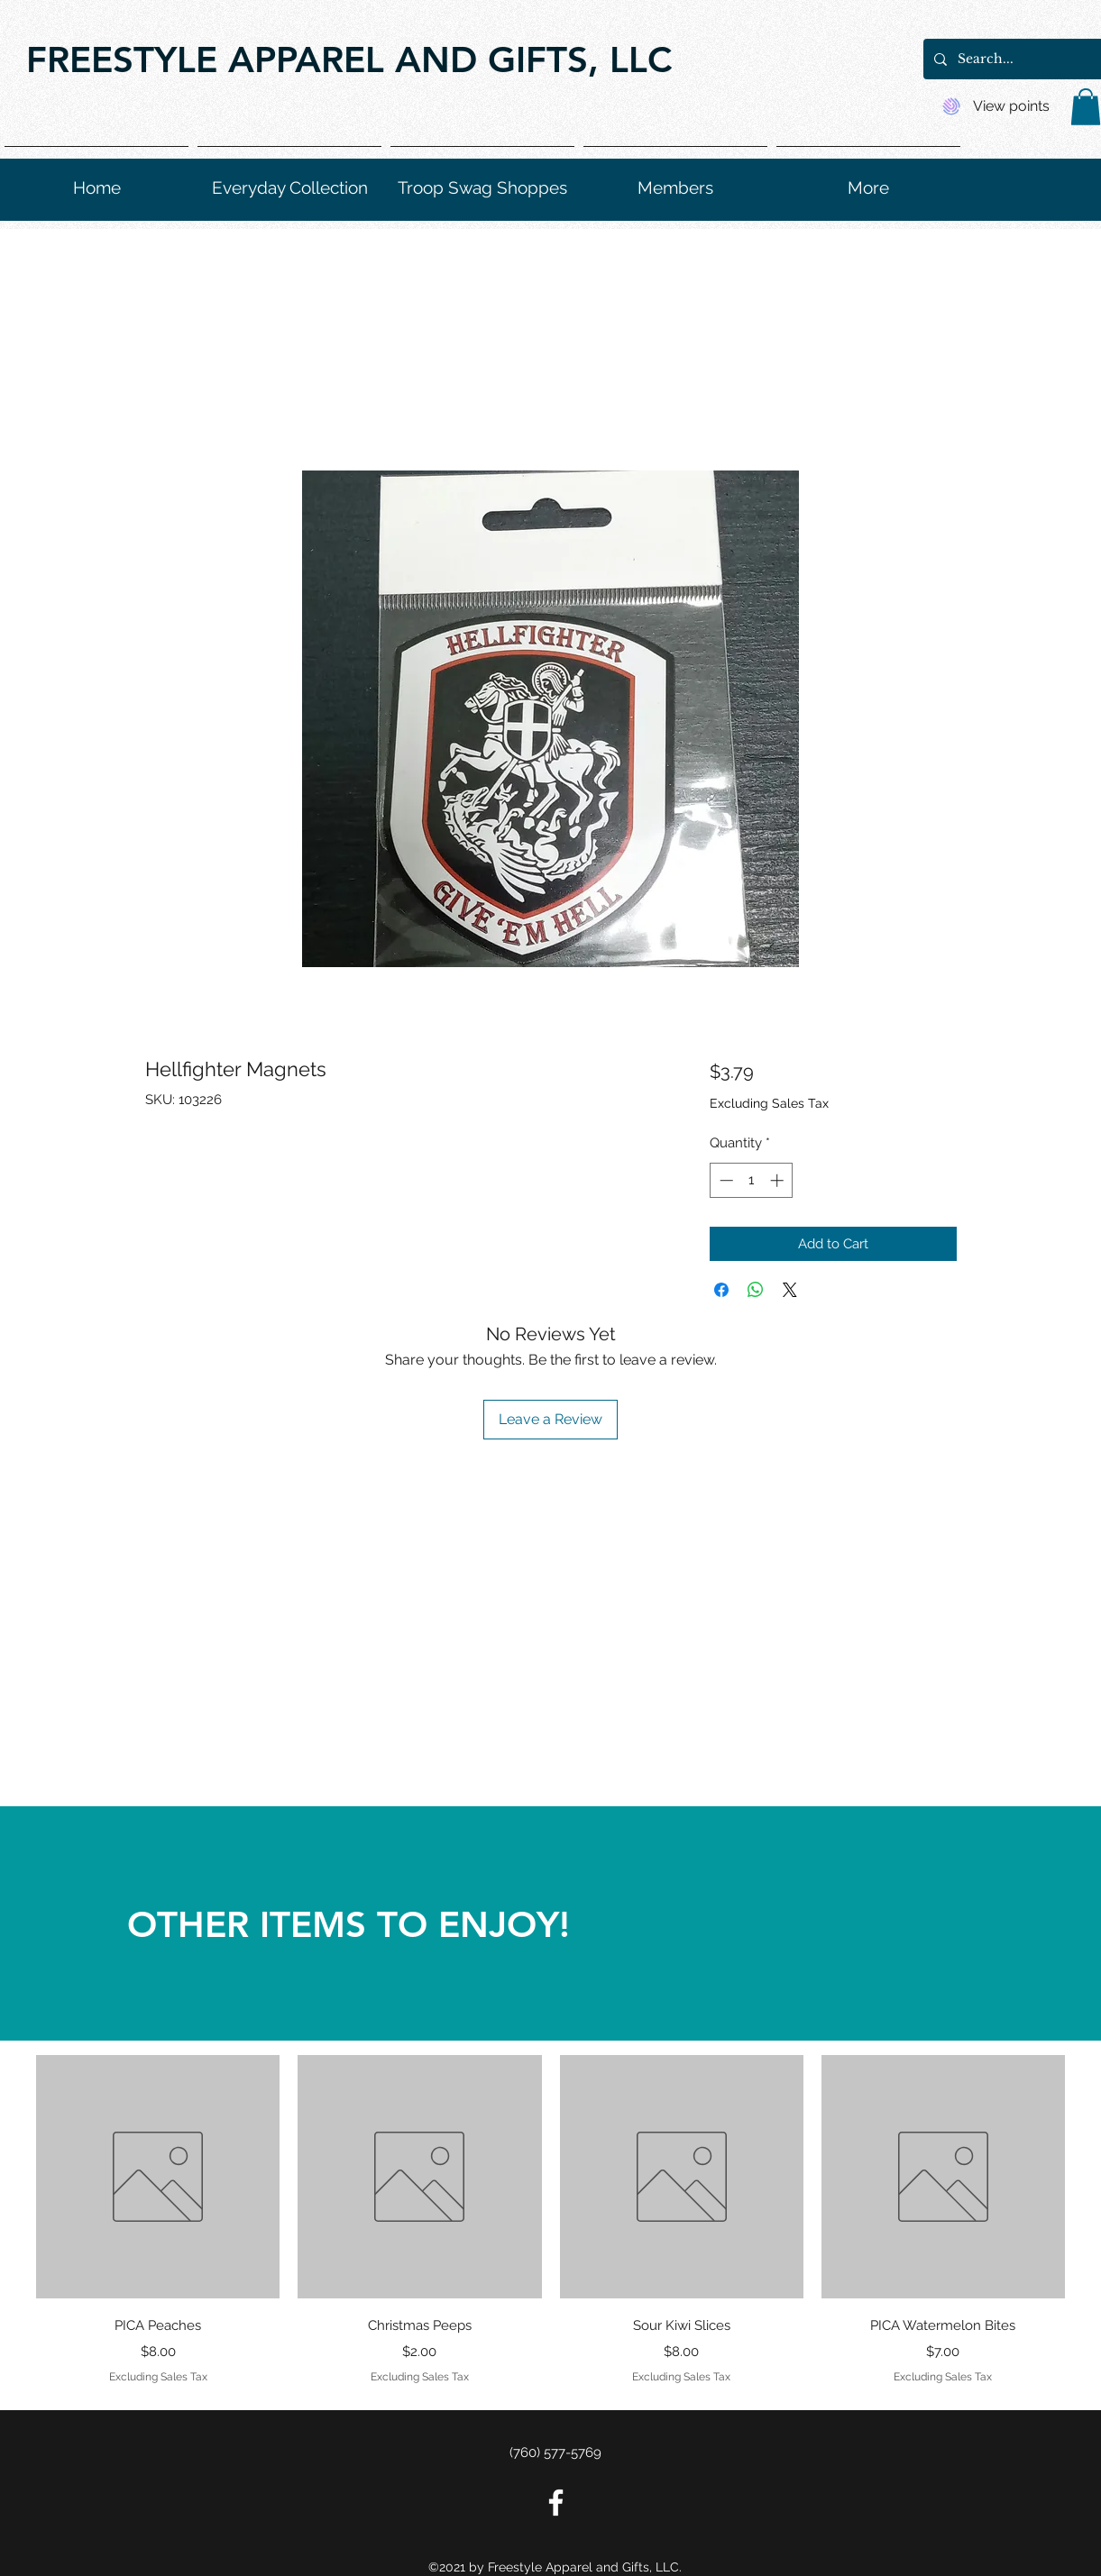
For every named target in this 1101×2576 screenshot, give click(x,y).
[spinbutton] (751, 1180)
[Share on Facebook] (721, 1290)
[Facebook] (555, 2502)
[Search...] (1026, 59)
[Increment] (778, 1180)
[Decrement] (724, 1180)
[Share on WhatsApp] (755, 1290)
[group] (550, 2222)
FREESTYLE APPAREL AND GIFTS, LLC (349, 59)
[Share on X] (790, 1290)
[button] (1085, 106)
